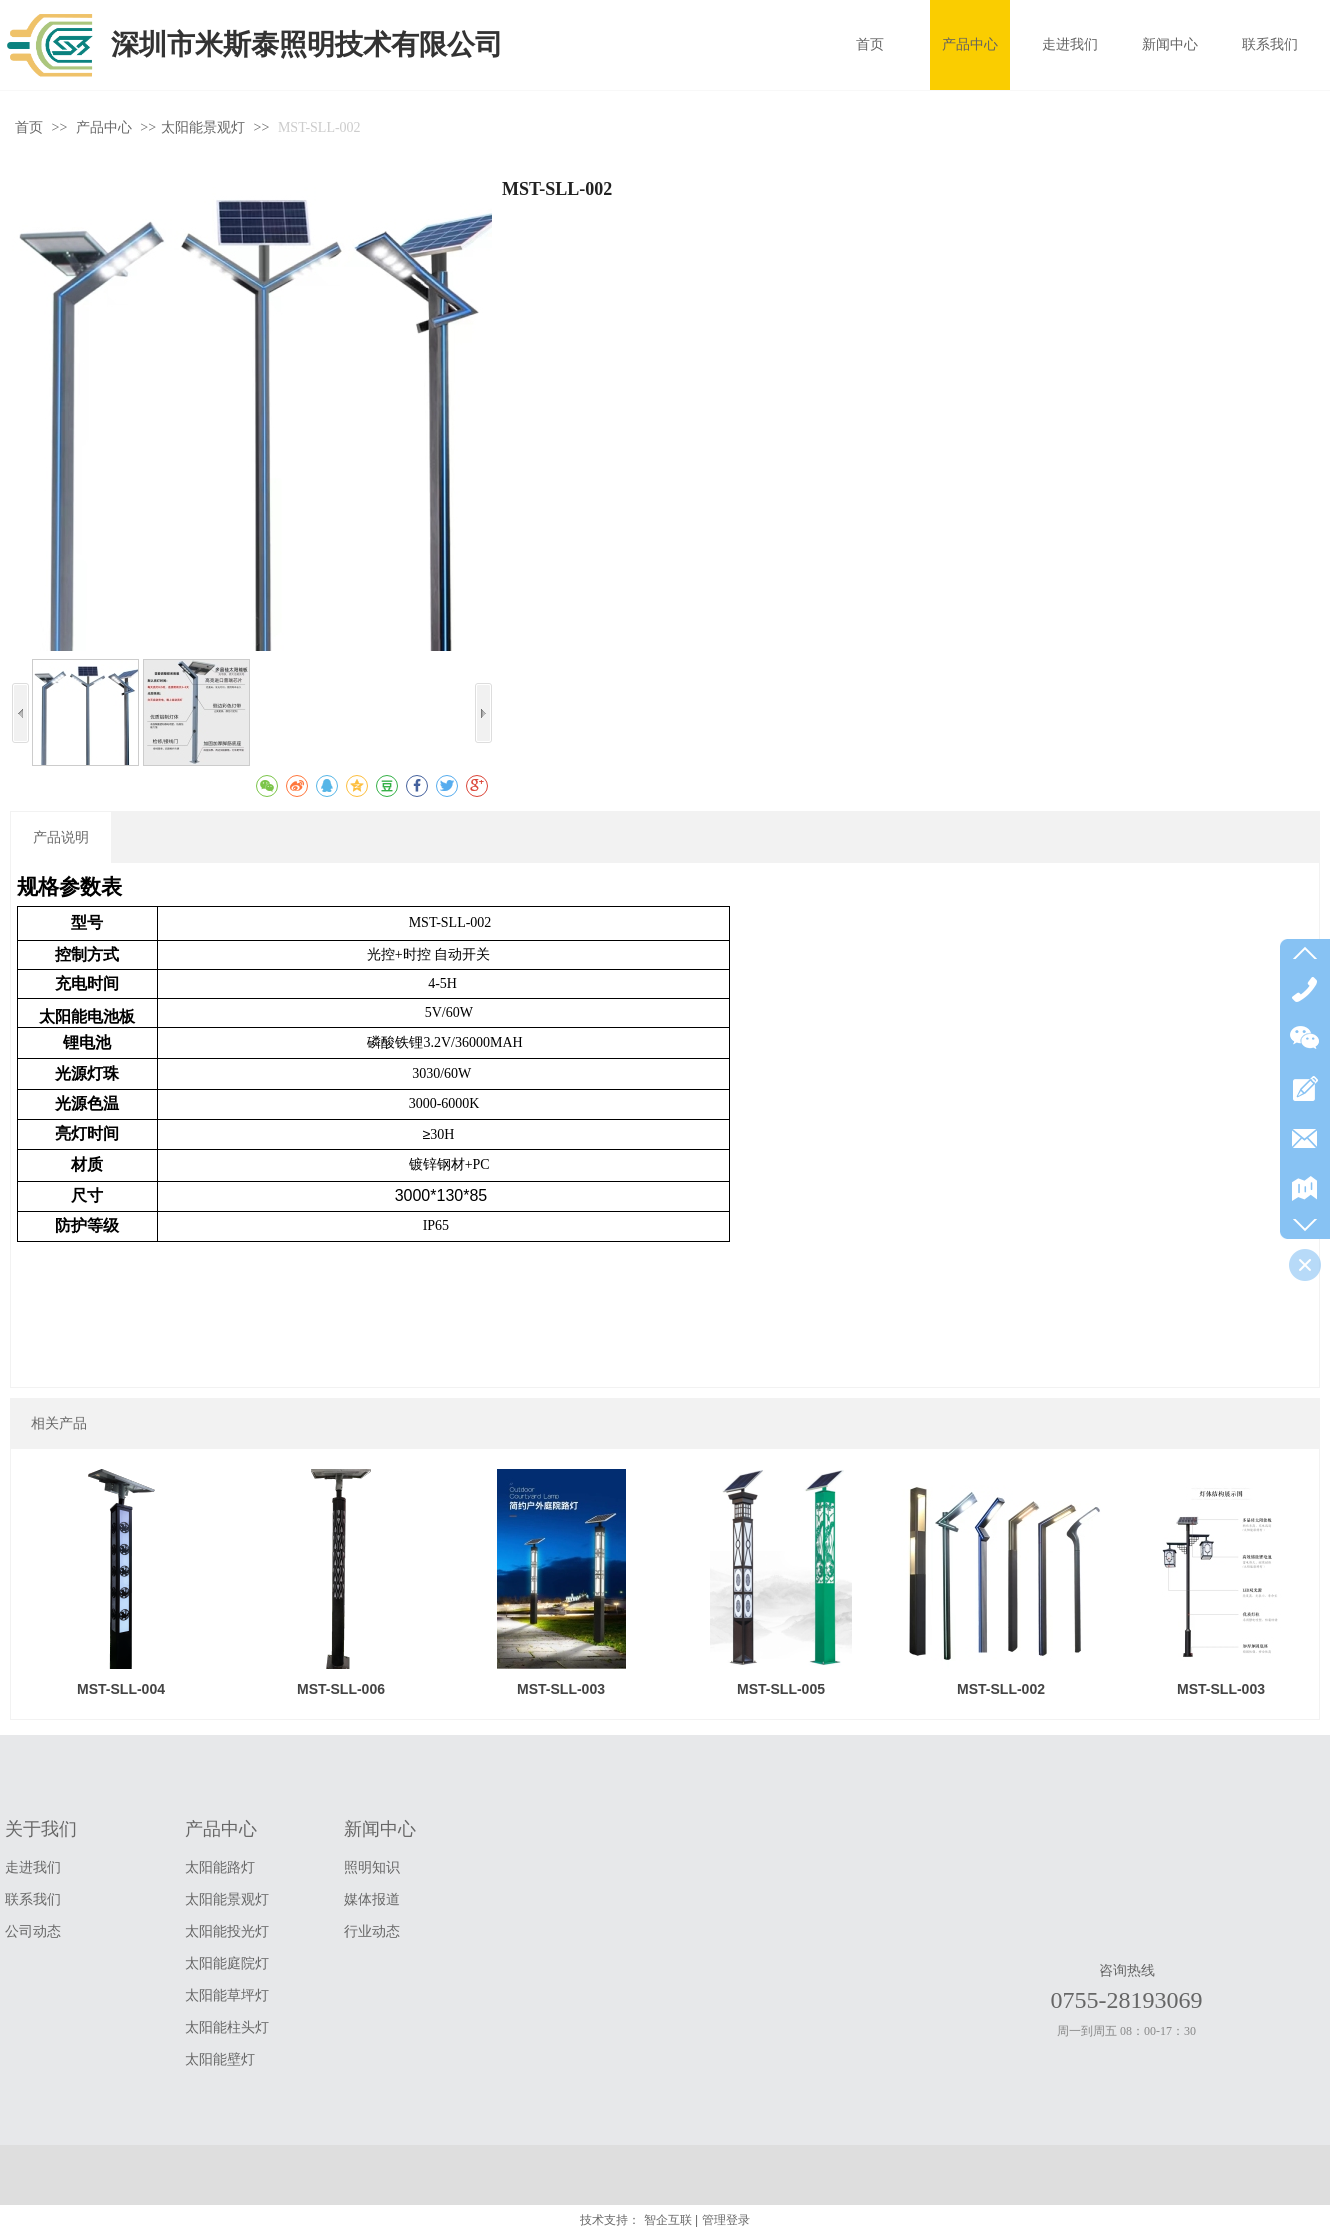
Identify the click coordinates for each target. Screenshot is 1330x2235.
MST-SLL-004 (121, 1689)
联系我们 (33, 1899)
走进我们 (33, 1867)
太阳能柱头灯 (227, 2027)
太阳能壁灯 (220, 2059)
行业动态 (372, 1931)
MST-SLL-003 (561, 1689)
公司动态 (33, 1931)
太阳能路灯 (220, 1867)
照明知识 (372, 1867)
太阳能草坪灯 (227, 1995)
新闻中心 (380, 1829)
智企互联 (668, 2220)
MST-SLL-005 (781, 1689)
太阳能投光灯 (227, 1931)
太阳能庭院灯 (227, 1963)
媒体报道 (372, 1899)
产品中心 (106, 127)
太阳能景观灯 (203, 127)
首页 (29, 127)
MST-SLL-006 (341, 1689)
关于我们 (41, 1829)
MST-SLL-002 (1001, 1689)
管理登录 (726, 2220)
